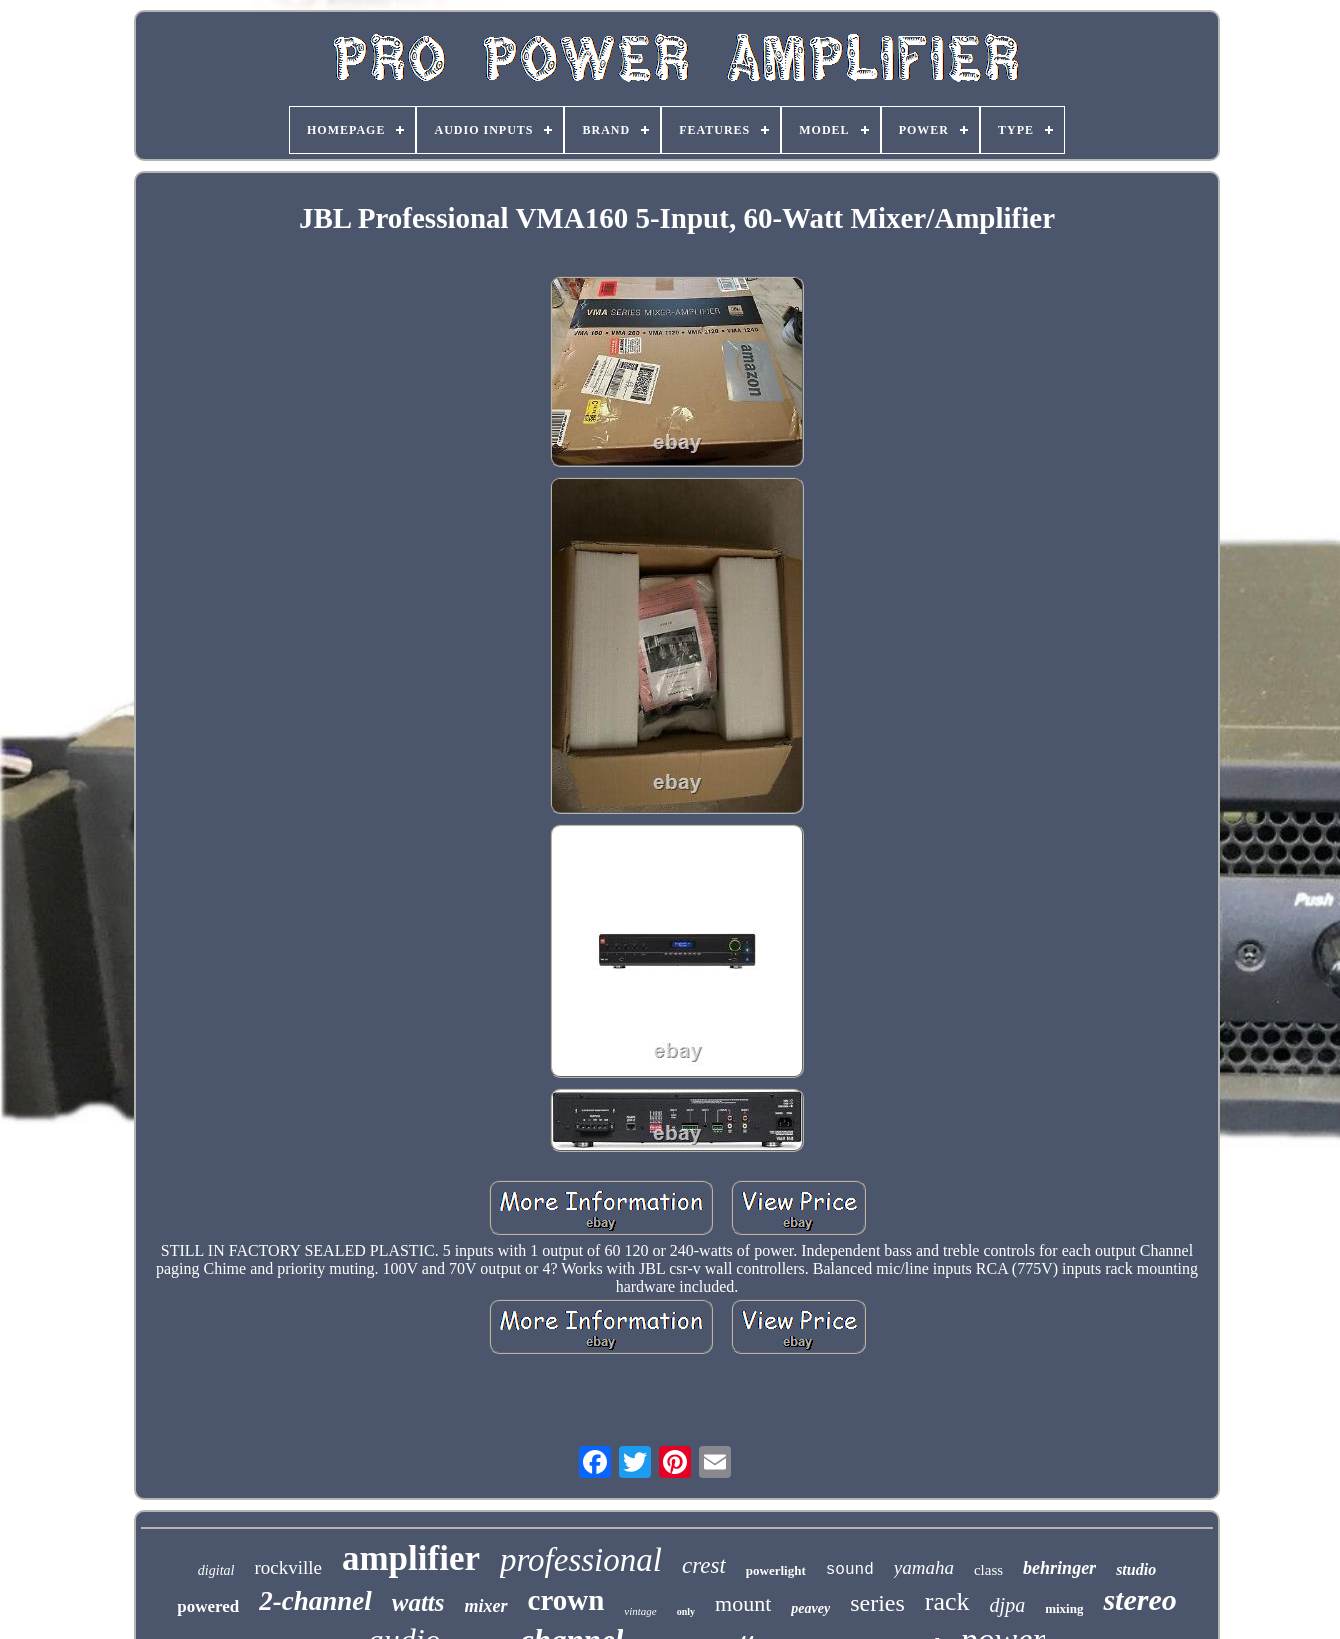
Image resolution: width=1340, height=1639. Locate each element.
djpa (1008, 1605)
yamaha (924, 1567)
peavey (810, 1608)
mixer (486, 1606)
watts (418, 1602)
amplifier (411, 1558)
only (686, 1611)
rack (947, 1601)
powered (208, 1606)
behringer (1059, 1568)
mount (743, 1603)
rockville (288, 1567)
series (877, 1603)
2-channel (315, 1601)
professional (581, 1560)
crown (566, 1600)
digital (216, 1570)
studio (1136, 1569)
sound (850, 1570)
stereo (1139, 1599)
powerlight (776, 1570)
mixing (1064, 1608)
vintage (640, 1611)
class (988, 1570)
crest (704, 1565)
